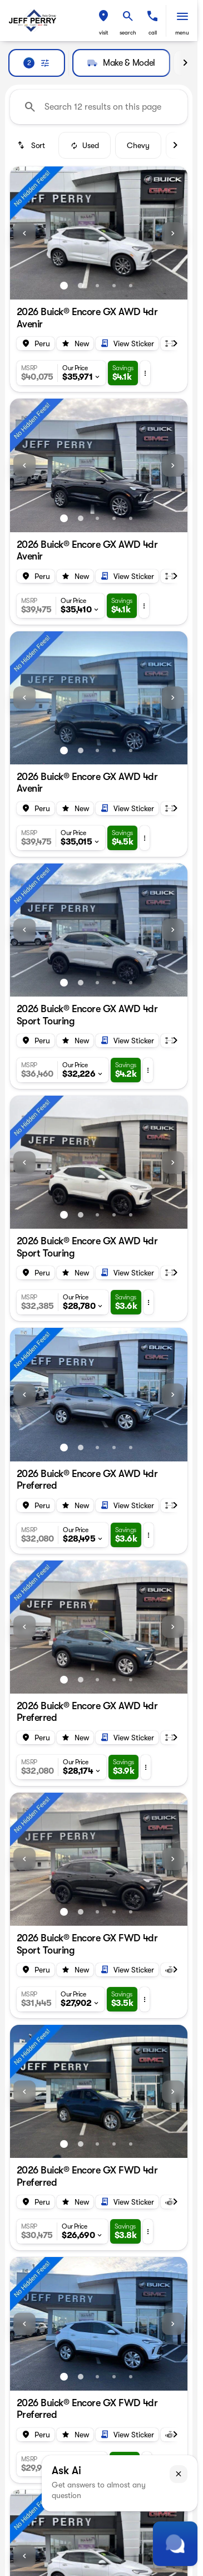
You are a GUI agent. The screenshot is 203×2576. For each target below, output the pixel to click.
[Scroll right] (185, 63)
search (128, 33)
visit (103, 33)
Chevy (138, 145)
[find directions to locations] (103, 16)
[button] (103, 21)
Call (152, 33)
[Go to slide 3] (97, 285)
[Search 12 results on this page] (99, 106)
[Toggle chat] (175, 2543)
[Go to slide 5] (130, 285)
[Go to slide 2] (80, 285)
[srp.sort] (32, 145)
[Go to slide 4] (114, 285)
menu (182, 33)
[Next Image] (173, 233)
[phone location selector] (152, 16)
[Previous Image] (24, 233)
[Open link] (127, 343)
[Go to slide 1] (64, 285)
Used (84, 145)
